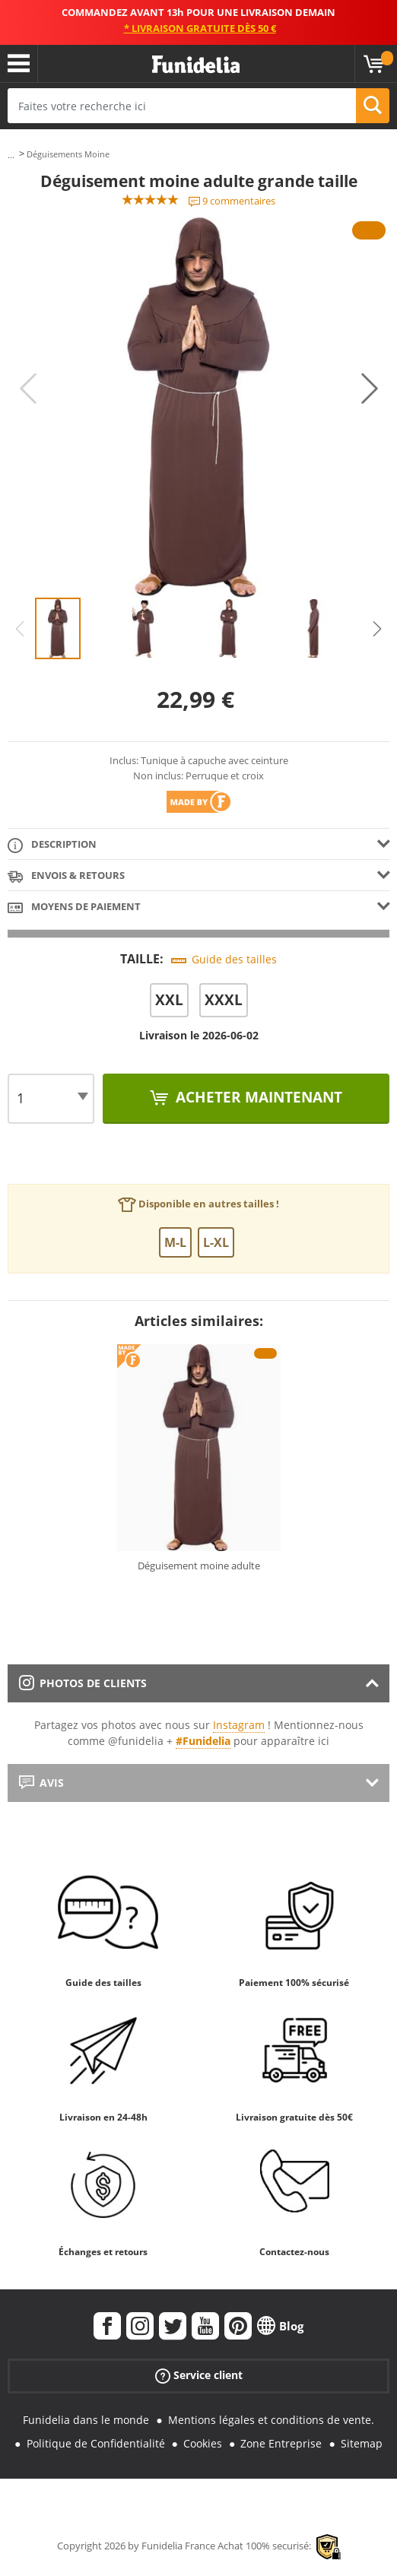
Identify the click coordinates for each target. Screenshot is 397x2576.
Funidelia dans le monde (86, 2420)
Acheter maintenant (257, 1097)
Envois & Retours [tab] (66, 876)
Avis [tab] (41, 1782)
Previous (28, 388)
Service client (199, 2376)
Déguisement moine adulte (199, 1565)
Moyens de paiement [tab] (74, 907)
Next (369, 388)
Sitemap (362, 2443)
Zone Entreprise (281, 2443)
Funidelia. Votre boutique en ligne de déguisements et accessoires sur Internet (196, 65)
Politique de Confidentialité (96, 2443)
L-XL (216, 1242)
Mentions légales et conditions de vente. (271, 2420)
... (11, 154)
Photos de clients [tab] (83, 1683)
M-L (175, 1242)
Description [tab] (52, 845)
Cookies (202, 2443)
